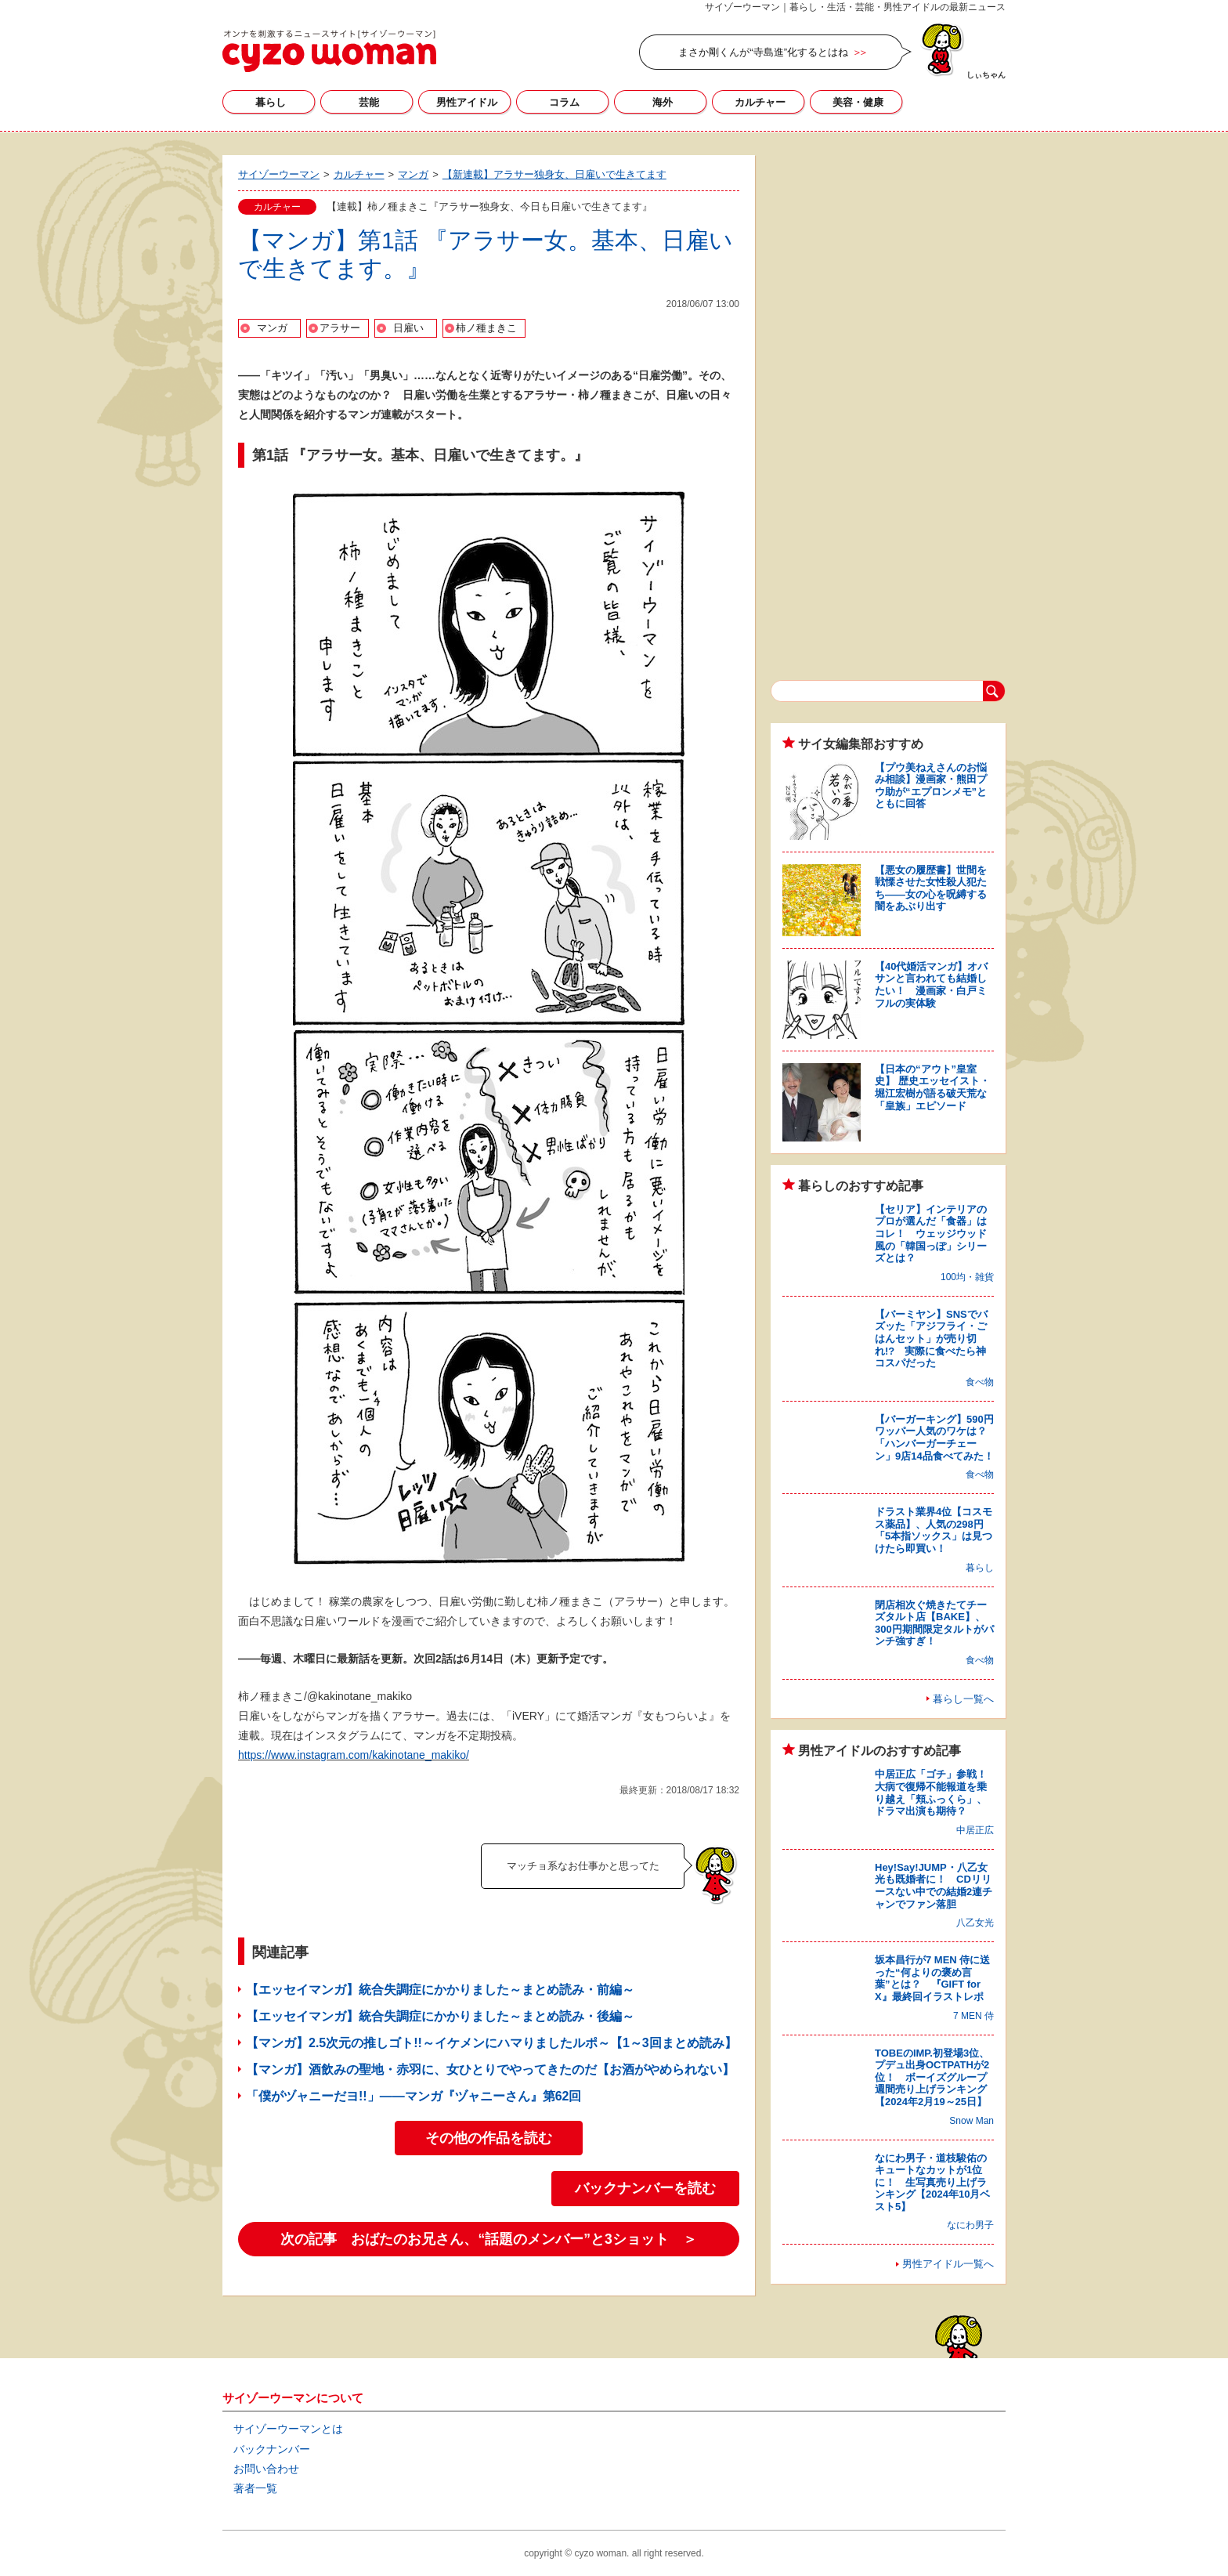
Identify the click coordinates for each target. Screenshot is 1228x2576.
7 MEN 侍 (973, 2015)
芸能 (369, 102)
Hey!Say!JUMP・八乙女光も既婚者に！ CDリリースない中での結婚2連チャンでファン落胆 (933, 1885)
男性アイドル (466, 102)
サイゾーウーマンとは (288, 2428)
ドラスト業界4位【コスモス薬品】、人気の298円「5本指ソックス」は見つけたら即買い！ (933, 1530)
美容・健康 (858, 102)
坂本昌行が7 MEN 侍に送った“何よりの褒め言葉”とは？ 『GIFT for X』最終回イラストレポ (932, 1978)
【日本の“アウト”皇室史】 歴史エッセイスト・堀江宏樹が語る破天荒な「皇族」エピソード (932, 1087)
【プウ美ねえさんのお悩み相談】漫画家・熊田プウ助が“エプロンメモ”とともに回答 (931, 786)
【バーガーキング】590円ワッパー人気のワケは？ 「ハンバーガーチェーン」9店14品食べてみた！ (936, 1437)
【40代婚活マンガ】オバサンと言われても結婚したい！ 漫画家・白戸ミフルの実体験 (931, 985)
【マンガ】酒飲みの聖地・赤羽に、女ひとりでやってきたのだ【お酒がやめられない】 (490, 2069)
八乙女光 (975, 1922)
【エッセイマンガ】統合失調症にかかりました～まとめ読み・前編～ (440, 1989)
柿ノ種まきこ (486, 328)
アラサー (340, 328)
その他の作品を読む (488, 2138)
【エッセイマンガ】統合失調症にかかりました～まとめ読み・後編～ (440, 2016)
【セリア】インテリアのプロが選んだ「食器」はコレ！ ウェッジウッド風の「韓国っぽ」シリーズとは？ (931, 1233)
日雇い (408, 328)
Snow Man (971, 2120)
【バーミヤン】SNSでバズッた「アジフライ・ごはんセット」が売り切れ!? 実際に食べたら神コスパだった (931, 1338)
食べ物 (980, 1382)
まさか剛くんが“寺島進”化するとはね (763, 52)
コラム (564, 102)
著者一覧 (255, 2488)
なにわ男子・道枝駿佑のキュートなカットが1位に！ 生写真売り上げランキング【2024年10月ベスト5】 (932, 2182)
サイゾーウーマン (329, 51)
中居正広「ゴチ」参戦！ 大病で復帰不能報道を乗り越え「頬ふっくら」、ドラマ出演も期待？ (936, 1792)
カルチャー (760, 102)
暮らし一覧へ (963, 1699)
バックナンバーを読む (645, 2188)
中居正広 (975, 1830)
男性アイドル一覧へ (948, 2264)
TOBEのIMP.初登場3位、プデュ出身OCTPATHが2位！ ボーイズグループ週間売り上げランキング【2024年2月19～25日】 (932, 2077)
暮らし (270, 102)
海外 (662, 102)
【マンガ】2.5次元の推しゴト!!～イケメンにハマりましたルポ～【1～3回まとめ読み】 (491, 2043)
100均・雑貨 (967, 1277)
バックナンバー (271, 2449)
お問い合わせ (266, 2468)
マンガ (272, 328)
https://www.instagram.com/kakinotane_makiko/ (353, 1755)
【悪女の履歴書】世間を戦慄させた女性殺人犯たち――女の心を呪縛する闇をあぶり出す (931, 888)
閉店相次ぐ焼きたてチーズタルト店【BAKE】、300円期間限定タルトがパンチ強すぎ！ (934, 1623)
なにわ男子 (970, 2225)
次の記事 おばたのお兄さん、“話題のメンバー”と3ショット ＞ (488, 2239)
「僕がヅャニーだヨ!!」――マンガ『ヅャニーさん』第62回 (413, 2096)
